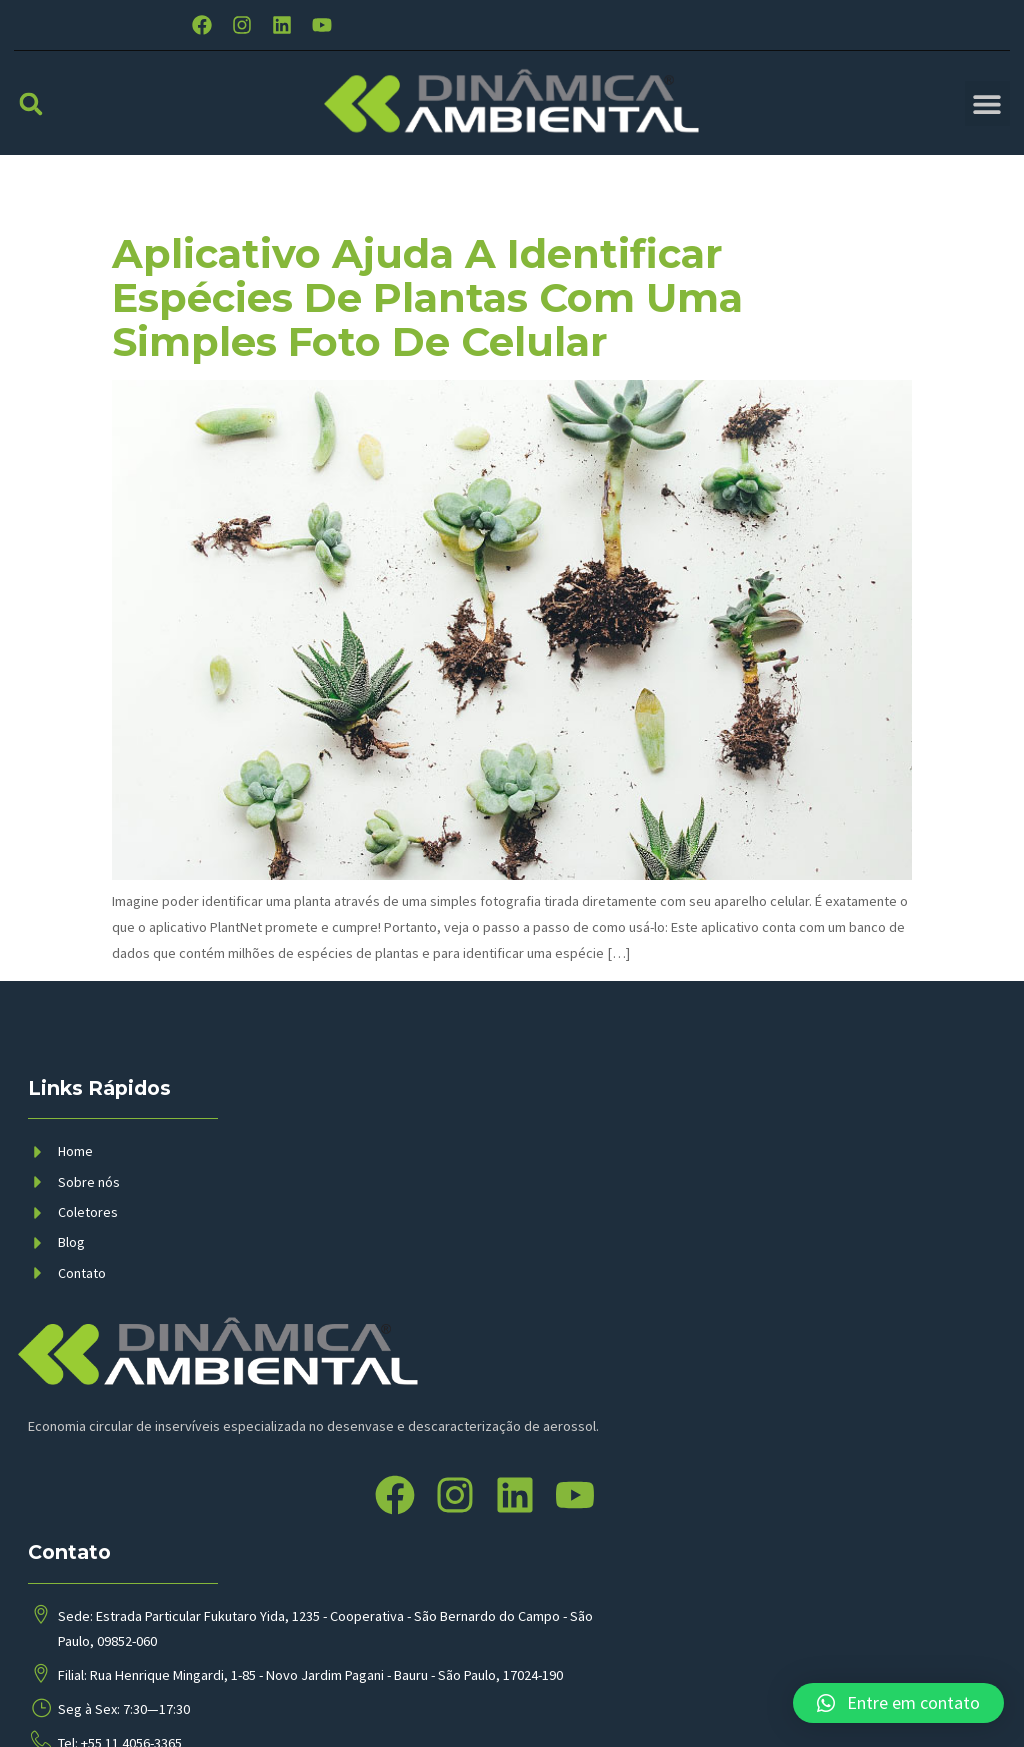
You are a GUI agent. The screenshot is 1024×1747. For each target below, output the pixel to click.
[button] (30, 102)
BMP (413, 1711)
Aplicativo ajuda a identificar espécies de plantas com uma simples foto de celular (427, 297)
